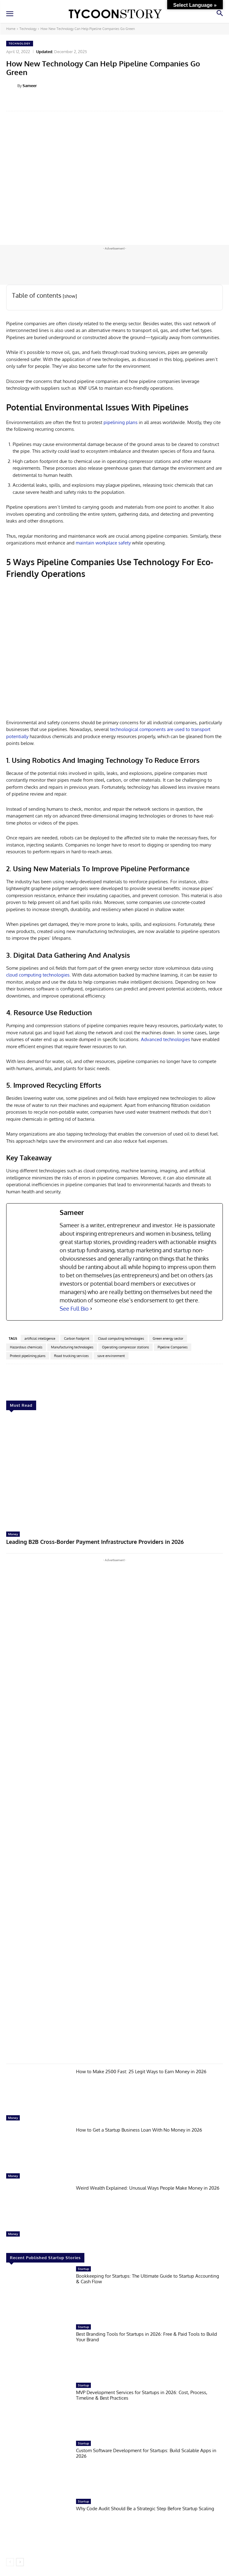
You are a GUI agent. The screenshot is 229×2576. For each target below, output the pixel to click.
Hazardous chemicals (26, 1347)
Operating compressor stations (125, 1347)
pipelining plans (121, 422)
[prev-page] (10, 2562)
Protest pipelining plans (27, 1356)
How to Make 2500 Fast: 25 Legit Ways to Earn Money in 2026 (141, 2071)
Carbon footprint (76, 1338)
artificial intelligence (39, 1338)
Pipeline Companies (173, 1347)
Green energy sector (168, 1338)
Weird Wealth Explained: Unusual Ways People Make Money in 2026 (147, 2188)
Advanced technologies (165, 1039)
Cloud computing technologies (121, 1338)
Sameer (30, 85)
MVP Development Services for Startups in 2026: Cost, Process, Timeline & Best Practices (141, 2395)
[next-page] (20, 2562)
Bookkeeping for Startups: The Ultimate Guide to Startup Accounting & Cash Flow (147, 2278)
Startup (83, 2269)
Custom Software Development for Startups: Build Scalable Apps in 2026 (146, 2453)
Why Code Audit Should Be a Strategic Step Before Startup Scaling (145, 2508)
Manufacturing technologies (72, 1347)
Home (10, 29)
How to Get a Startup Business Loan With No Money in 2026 (139, 2130)
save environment (111, 1356)
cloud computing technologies (38, 975)
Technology (27, 29)
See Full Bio (74, 1308)
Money (13, 1534)
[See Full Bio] (91, 1309)
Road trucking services (71, 1356)
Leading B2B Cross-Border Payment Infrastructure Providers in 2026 (95, 1541)
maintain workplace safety (103, 543)
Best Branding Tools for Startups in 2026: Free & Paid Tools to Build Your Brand (146, 2337)
